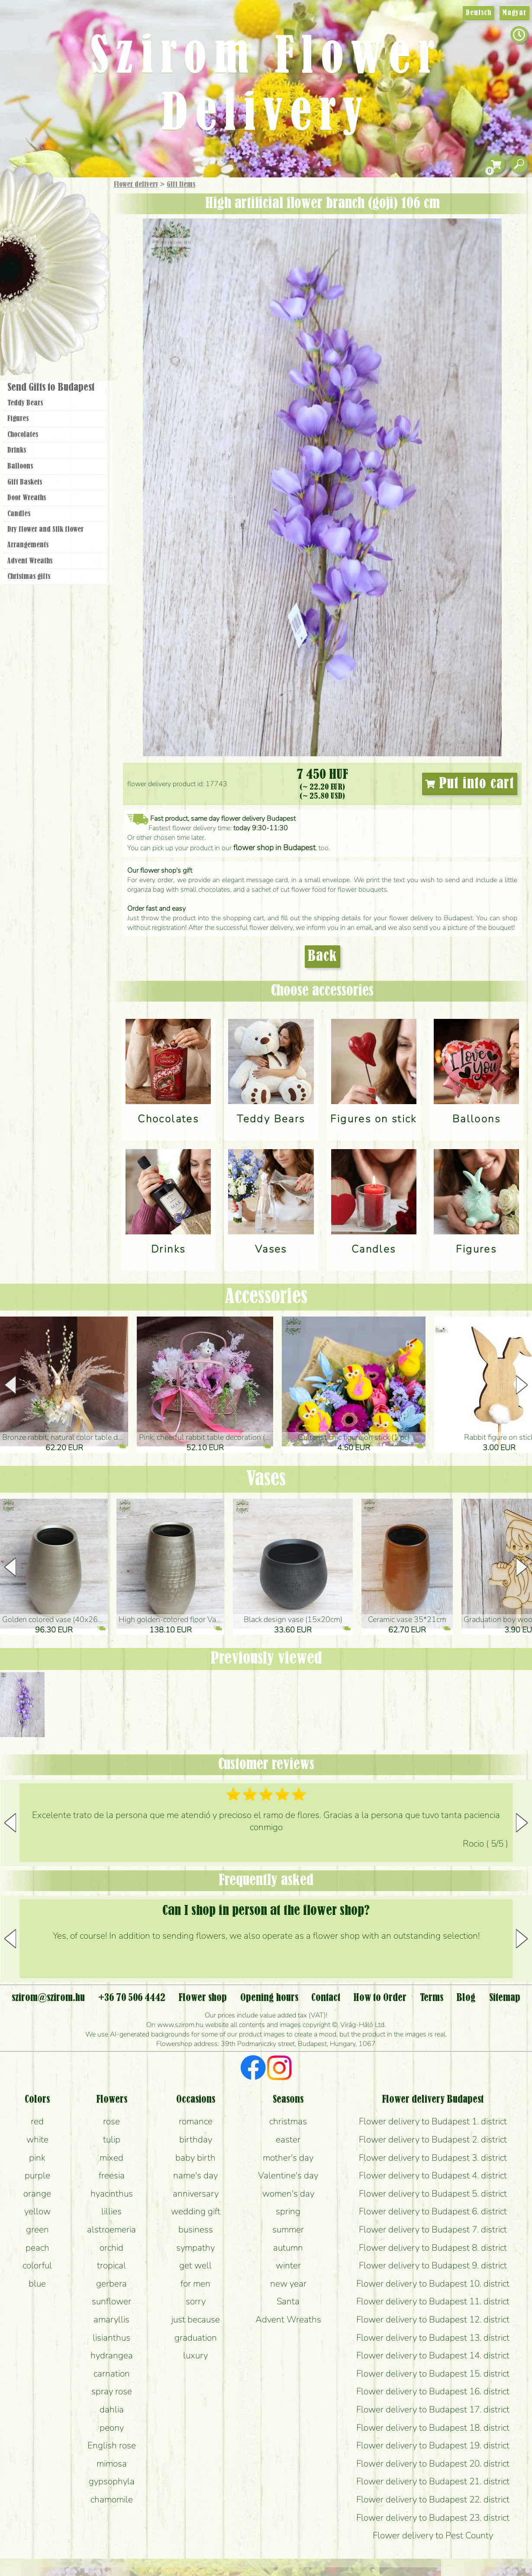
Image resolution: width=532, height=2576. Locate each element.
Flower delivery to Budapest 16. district (432, 2391)
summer (288, 2229)
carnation (112, 2373)
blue (37, 2283)
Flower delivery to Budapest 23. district (432, 2518)
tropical (111, 2265)
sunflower (111, 2301)
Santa (288, 2301)
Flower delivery (136, 184)
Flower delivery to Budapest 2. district (433, 2139)
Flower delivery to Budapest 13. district (432, 2338)
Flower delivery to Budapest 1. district (433, 2121)
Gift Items (181, 184)
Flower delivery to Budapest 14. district (432, 2355)
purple (37, 2175)
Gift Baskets (24, 482)
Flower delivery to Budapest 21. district (432, 2481)
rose (111, 2121)
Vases (266, 1479)
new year (288, 2283)
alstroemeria (111, 2229)
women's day (288, 2193)
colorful (37, 2265)
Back (322, 957)
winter (288, 2265)
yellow (37, 2211)
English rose (111, 2445)
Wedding (79, 273)
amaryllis (111, 2319)
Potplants (77, 248)
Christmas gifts (28, 576)
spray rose (111, 2391)
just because (195, 2319)
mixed (111, 2158)
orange (37, 2193)
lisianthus (111, 2338)
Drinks (16, 450)
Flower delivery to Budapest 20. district (432, 2463)
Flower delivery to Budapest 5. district (433, 2193)
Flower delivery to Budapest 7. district (433, 2229)
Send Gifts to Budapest (50, 387)
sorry (196, 2301)
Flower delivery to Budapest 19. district (432, 2445)
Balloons (20, 466)
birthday (195, 2139)
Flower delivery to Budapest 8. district (433, 2248)
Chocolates (22, 434)
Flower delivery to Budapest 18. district (432, 2428)
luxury (195, 2355)
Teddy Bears (25, 403)
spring (288, 2211)
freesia (112, 2175)
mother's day (288, 2158)
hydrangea (111, 2355)
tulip (111, 2139)
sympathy (195, 2248)
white (37, 2139)
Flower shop (56, 325)
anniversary (196, 2193)
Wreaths (66, 297)
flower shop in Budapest (274, 847)
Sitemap (504, 1998)
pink (37, 2158)
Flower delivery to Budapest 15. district (432, 2373)
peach (37, 2248)
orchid (111, 2248)
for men (195, 2283)
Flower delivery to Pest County (433, 2535)
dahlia (112, 2409)
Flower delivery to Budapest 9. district (433, 2265)
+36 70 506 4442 (131, 1998)
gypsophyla (112, 2481)
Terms (431, 1998)
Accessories (266, 1297)
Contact (325, 1998)
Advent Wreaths (29, 561)
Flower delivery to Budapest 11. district (432, 2301)
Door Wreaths (26, 498)
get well (195, 2265)
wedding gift (195, 2211)
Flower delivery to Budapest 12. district (432, 2319)
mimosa (112, 2463)
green (37, 2229)
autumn (288, 2248)
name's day (195, 2175)
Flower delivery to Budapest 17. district (432, 2409)
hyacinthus (111, 2193)
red (37, 2121)
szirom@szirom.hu (48, 1998)
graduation (195, 2338)
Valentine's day (288, 2175)
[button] (522, 1384)
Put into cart (469, 784)
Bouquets (65, 224)
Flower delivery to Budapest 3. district (433, 2158)
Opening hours (269, 1998)
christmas (288, 2121)
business (195, 2229)
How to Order (379, 1998)
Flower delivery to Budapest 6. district (433, 2211)
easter (288, 2139)
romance (196, 2121)
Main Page (27, 194)
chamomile (111, 2499)
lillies (111, 2211)
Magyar (514, 13)
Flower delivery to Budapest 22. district (432, 2499)
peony (112, 2428)
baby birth (195, 2158)
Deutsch (478, 13)
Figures (18, 418)
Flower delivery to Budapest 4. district (433, 2175)
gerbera (111, 2283)
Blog (466, 1998)
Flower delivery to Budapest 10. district (432, 2283)
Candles (18, 514)
